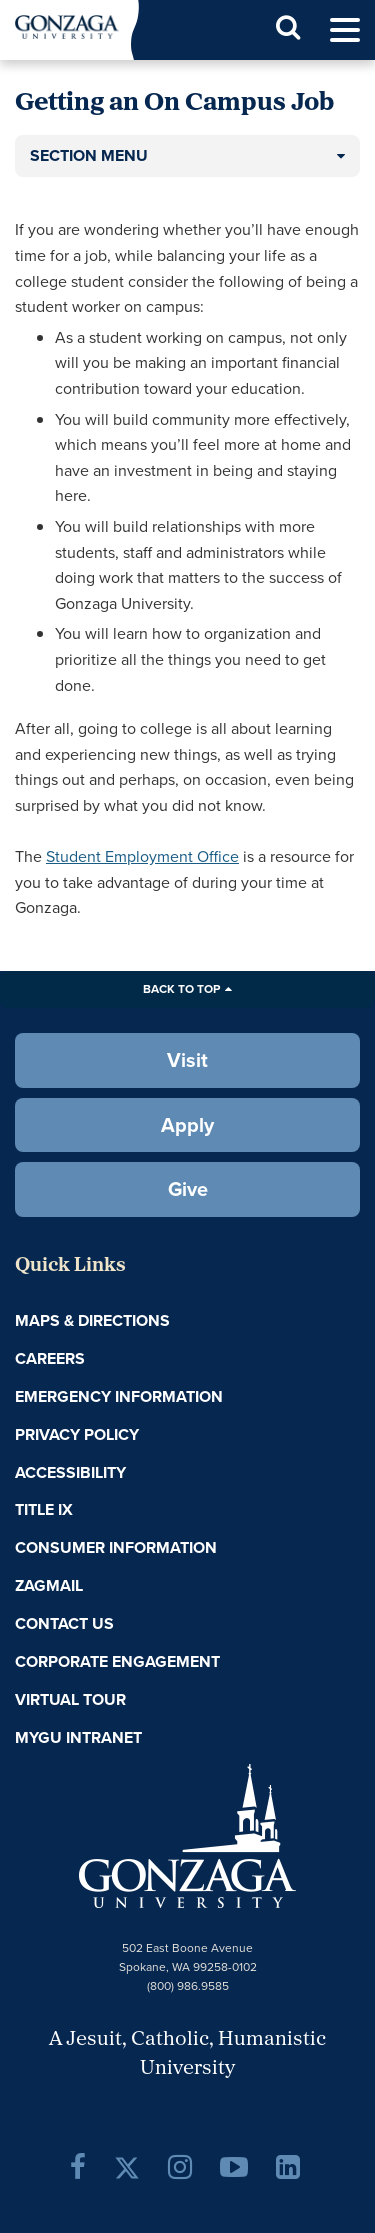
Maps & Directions (92, 1320)
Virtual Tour (70, 1699)
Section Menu (89, 155)
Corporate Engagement (117, 1661)
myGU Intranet (78, 1737)
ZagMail (49, 1585)
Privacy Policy (77, 1434)
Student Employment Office (142, 856)
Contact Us (64, 1623)
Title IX (44, 1509)
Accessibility (70, 1472)
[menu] (345, 30)
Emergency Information (119, 1396)
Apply (187, 1125)
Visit (187, 1060)
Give (188, 1189)
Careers (50, 1358)
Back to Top (181, 989)
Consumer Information (116, 1547)
